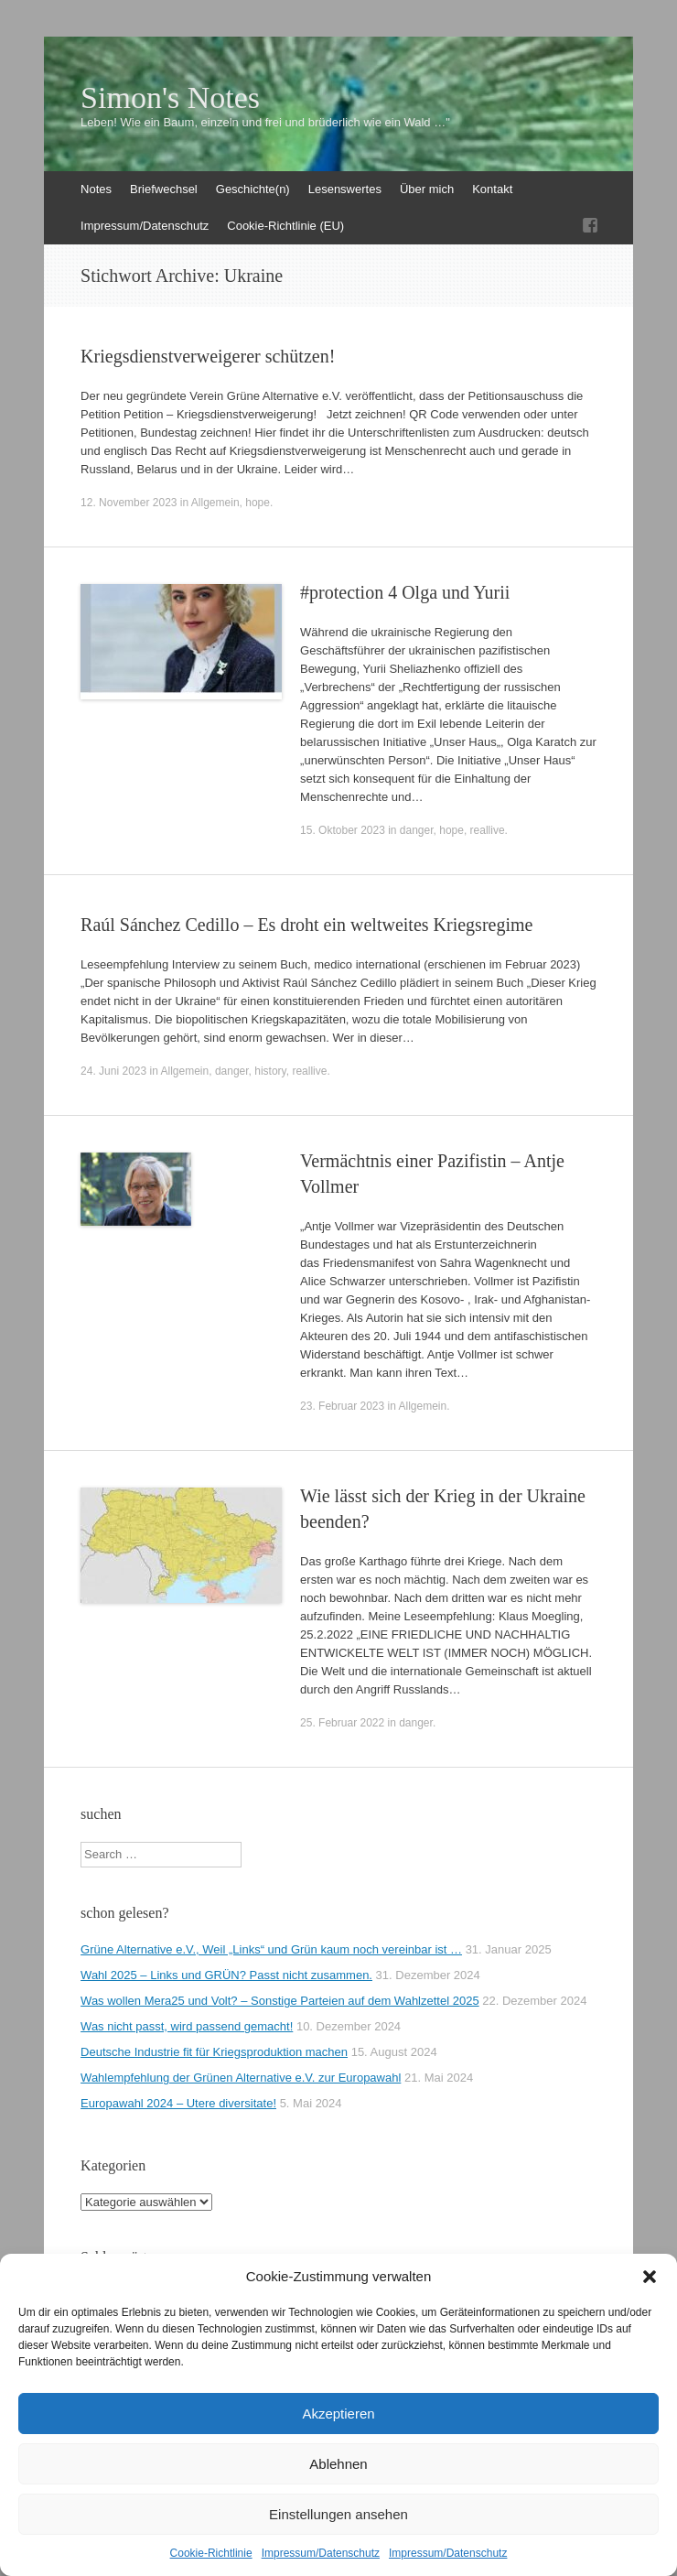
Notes (96, 189)
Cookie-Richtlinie (211, 2553)
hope (257, 502)
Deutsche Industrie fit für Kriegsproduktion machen (214, 2052)
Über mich (427, 189)
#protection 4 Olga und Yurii (405, 592)
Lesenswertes (344, 189)
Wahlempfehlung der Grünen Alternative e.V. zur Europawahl (241, 2077)
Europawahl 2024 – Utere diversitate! (178, 2103)
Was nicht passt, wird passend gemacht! (187, 2026)
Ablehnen (338, 2464)
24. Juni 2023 (113, 1071)
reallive (487, 830)
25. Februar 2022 (342, 1722)
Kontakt (492, 189)
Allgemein (215, 502)
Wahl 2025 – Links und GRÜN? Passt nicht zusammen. (226, 1975)
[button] (649, 2277)
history (269, 1071)
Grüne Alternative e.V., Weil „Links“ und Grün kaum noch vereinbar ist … (271, 1949)
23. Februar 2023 (342, 1406)
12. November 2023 (129, 502)
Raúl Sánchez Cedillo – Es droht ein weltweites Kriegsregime (306, 925)
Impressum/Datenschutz (321, 2553)
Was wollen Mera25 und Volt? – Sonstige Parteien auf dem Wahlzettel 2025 (280, 2001)
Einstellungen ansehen (338, 2514)
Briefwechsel (164, 189)
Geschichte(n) (253, 189)
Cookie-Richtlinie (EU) (285, 226)
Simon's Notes (170, 98)
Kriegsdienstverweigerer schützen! (208, 356)
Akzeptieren (338, 2413)
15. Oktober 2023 (342, 830)
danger (417, 830)
